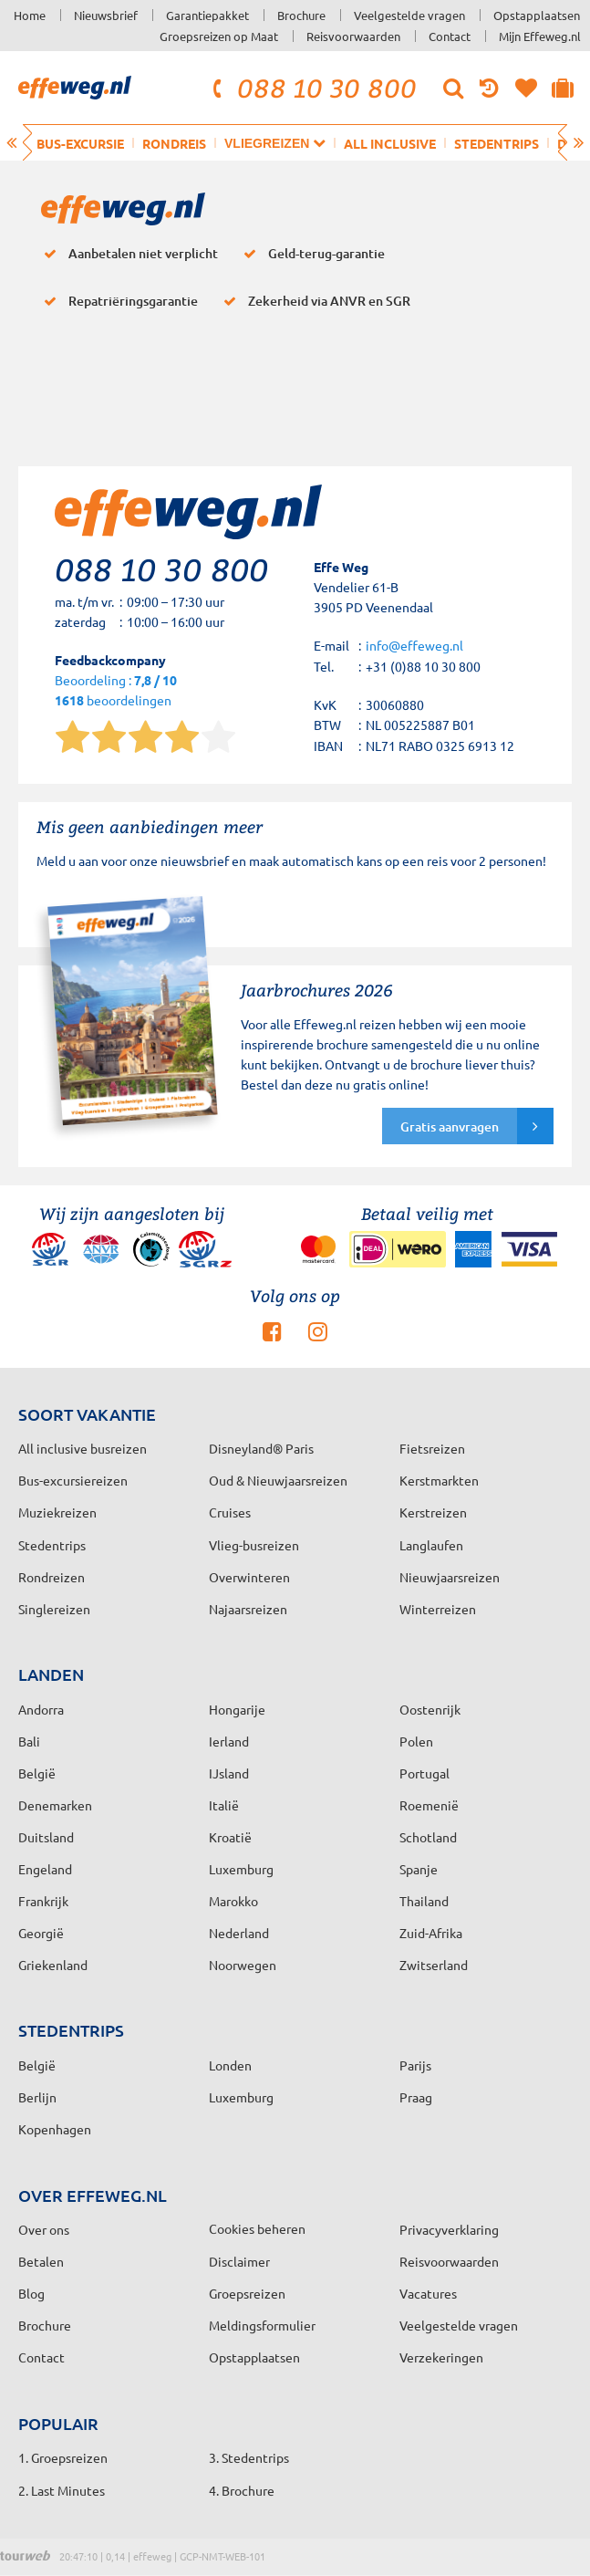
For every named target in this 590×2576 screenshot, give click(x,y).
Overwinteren (249, 1577)
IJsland (229, 1773)
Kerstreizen (433, 1512)
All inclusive (390, 143)
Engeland (45, 1869)
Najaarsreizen (248, 1609)
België (37, 1773)
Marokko (233, 1901)
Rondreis (174, 143)
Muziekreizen (57, 1512)
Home (30, 15)
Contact (450, 36)
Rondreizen (51, 1577)
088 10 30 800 (312, 87)
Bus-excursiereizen (73, 1480)
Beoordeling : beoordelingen (116, 691)
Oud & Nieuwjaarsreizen (278, 1480)
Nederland (239, 1932)
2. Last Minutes (61, 2490)
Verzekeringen (441, 2357)
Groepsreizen (247, 2293)
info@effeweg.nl (414, 645)
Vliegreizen (275, 143)
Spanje (418, 1869)
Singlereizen (54, 1609)
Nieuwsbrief (106, 15)
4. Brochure (241, 2490)
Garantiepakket (207, 15)
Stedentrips (496, 143)
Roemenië (429, 1805)
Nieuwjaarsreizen (449, 1577)
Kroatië (230, 1837)
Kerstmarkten (439, 1480)
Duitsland (46, 1837)
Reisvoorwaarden (353, 36)
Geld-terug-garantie (310, 253)
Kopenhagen (54, 2129)
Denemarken (55, 1805)
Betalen (41, 2261)
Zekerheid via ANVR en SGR (313, 301)
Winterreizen (437, 1609)
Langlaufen (431, 1545)
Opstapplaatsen (536, 15)
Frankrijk (43, 1901)
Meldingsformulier (262, 2325)
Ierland (229, 1741)
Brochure (301, 15)
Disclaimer (239, 2261)
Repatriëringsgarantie (117, 301)
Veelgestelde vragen (409, 15)
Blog (31, 2293)
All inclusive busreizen (82, 1448)
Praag (415, 2097)
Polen (416, 1741)
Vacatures (428, 2293)
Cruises (230, 1512)
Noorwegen (242, 1964)
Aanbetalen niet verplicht (127, 253)
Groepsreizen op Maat (219, 36)
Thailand (424, 1901)
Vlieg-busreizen (254, 1545)
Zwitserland (433, 1964)
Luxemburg (241, 1869)
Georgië (41, 1932)
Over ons (43, 2229)
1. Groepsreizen (63, 2457)
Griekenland (53, 1964)
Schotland (428, 1837)
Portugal (424, 1773)
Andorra (41, 1709)
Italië (224, 1805)
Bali (29, 1741)
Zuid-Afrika (430, 1932)
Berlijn (37, 2097)
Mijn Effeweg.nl (540, 36)
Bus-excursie (80, 143)
